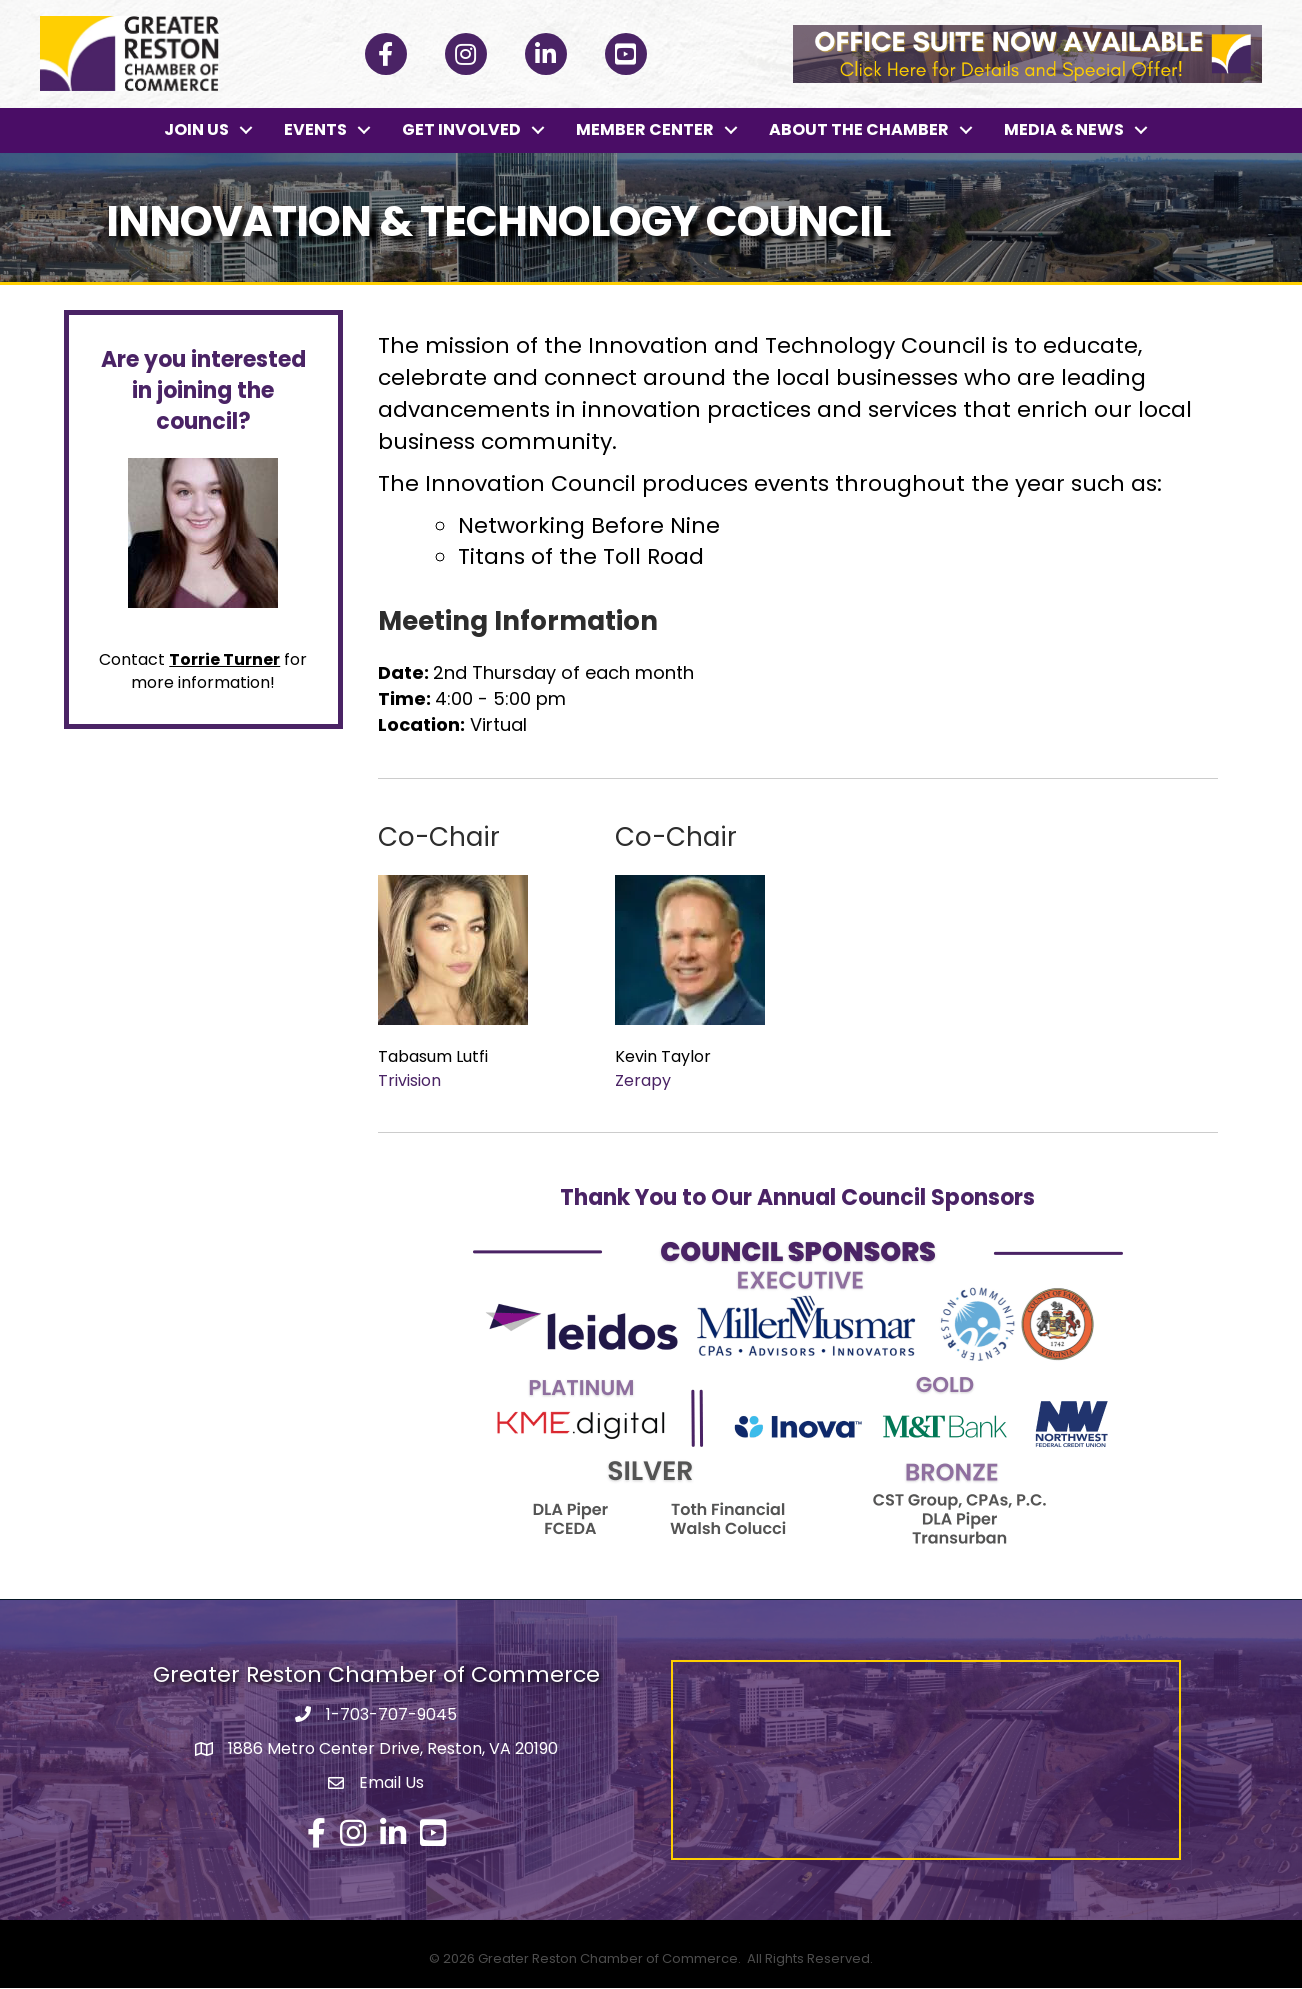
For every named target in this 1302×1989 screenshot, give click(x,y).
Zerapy (643, 1080)
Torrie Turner (224, 659)
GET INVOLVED (461, 130)
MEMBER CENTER (645, 130)
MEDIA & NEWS (1064, 130)
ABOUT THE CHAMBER (859, 130)
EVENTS (315, 130)
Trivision (409, 1080)
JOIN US (196, 130)
